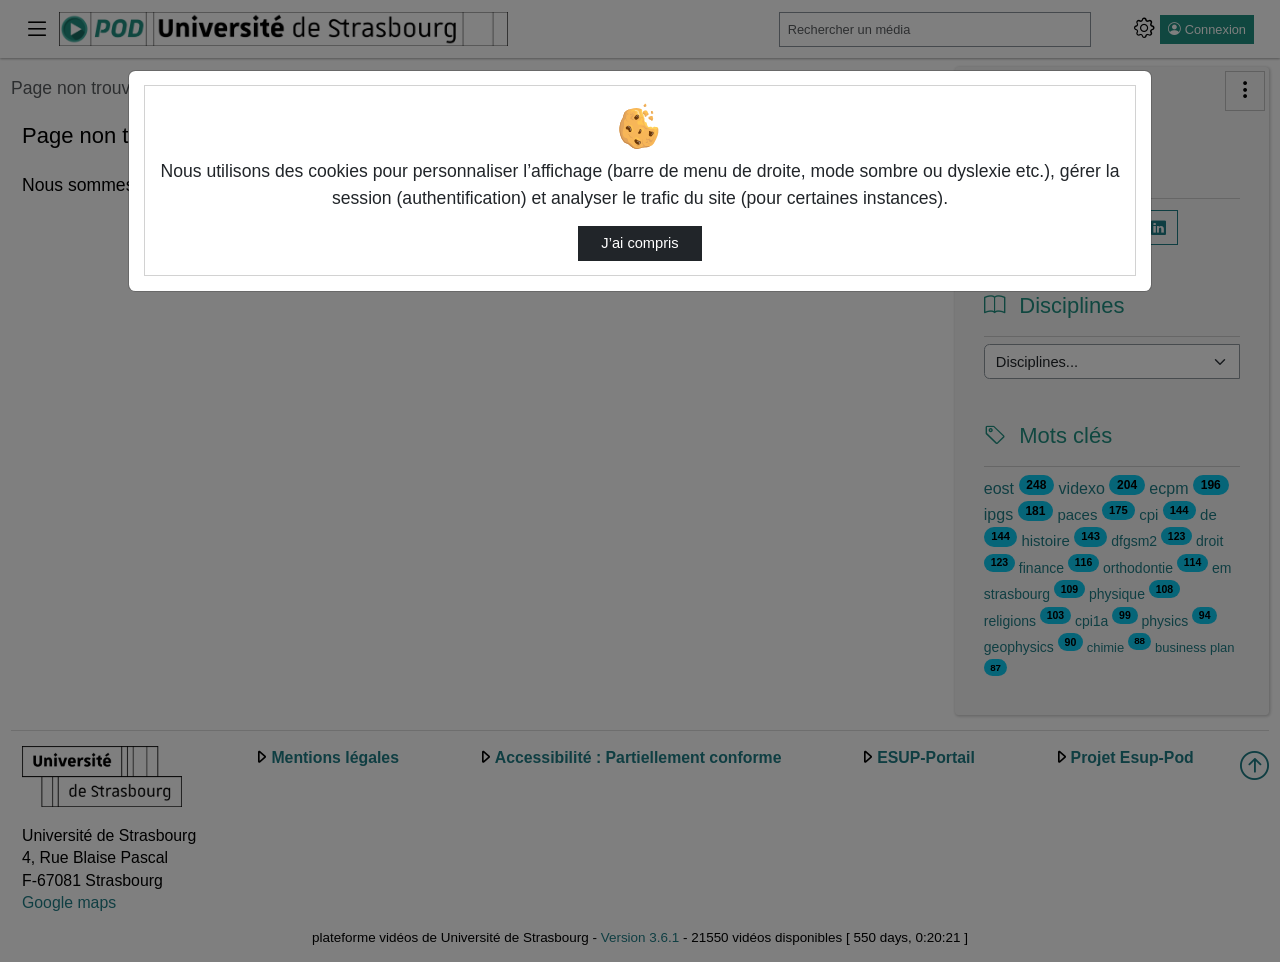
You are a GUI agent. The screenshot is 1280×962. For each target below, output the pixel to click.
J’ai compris (639, 243)
